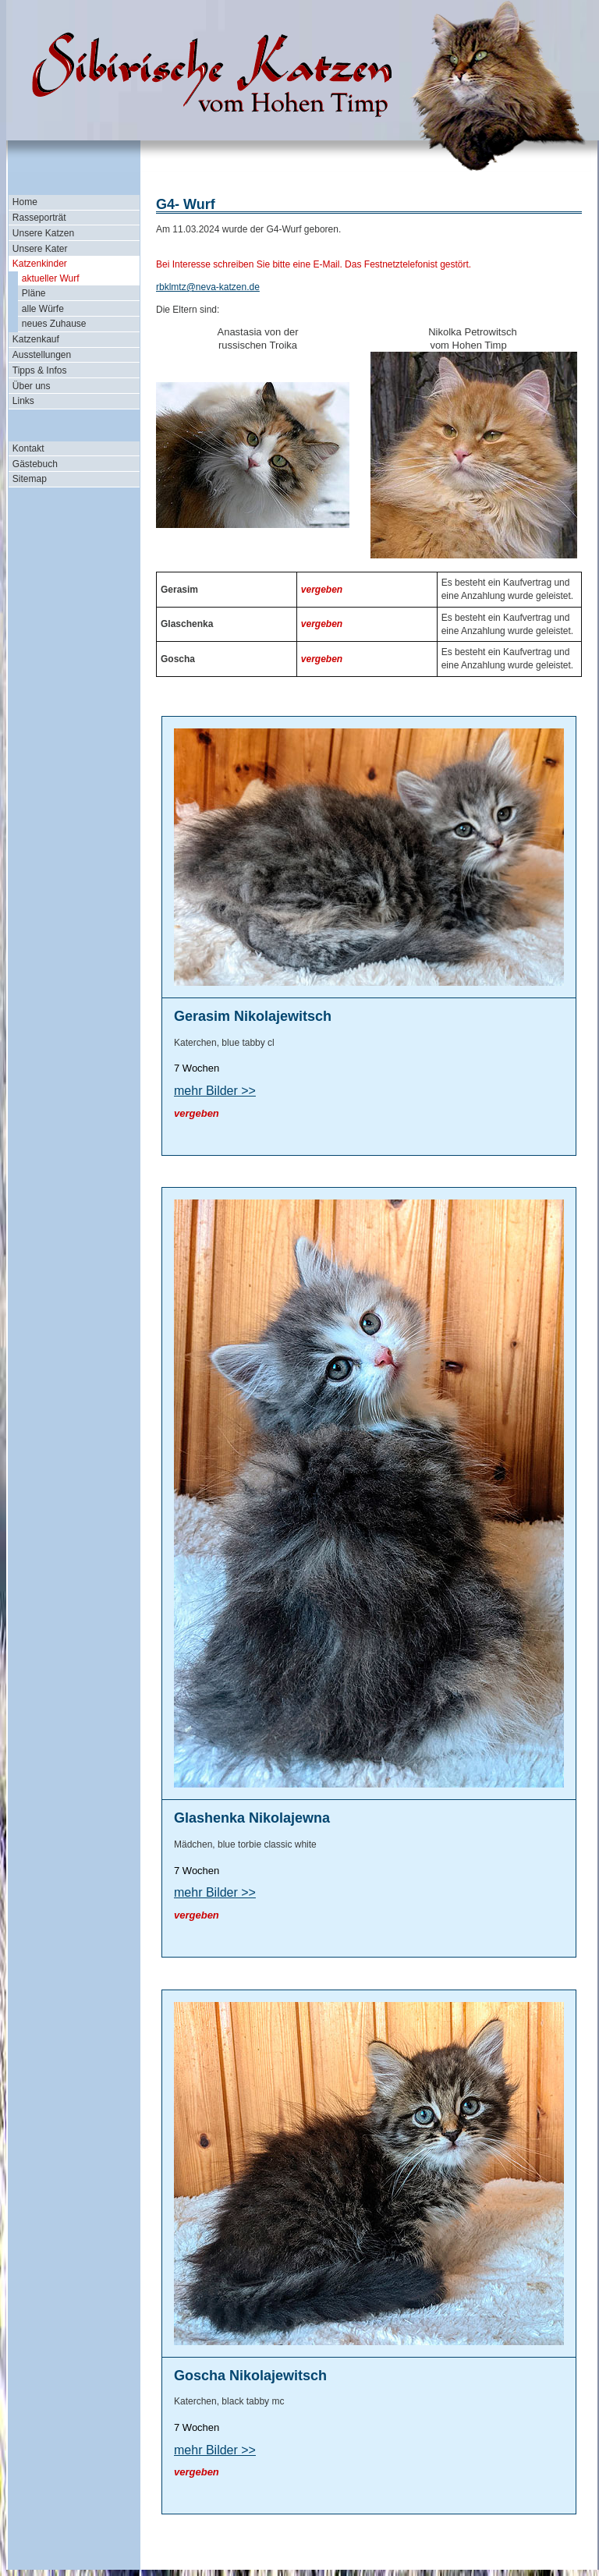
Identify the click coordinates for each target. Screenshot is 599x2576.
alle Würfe (43, 308)
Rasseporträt (39, 217)
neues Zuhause (54, 323)
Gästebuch (35, 464)
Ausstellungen (41, 354)
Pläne (34, 293)
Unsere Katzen (43, 233)
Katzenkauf (35, 339)
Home (24, 202)
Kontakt (28, 448)
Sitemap (29, 478)
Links (23, 400)
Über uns (31, 386)
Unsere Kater (40, 248)
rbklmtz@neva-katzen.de (208, 287)
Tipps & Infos (39, 370)
